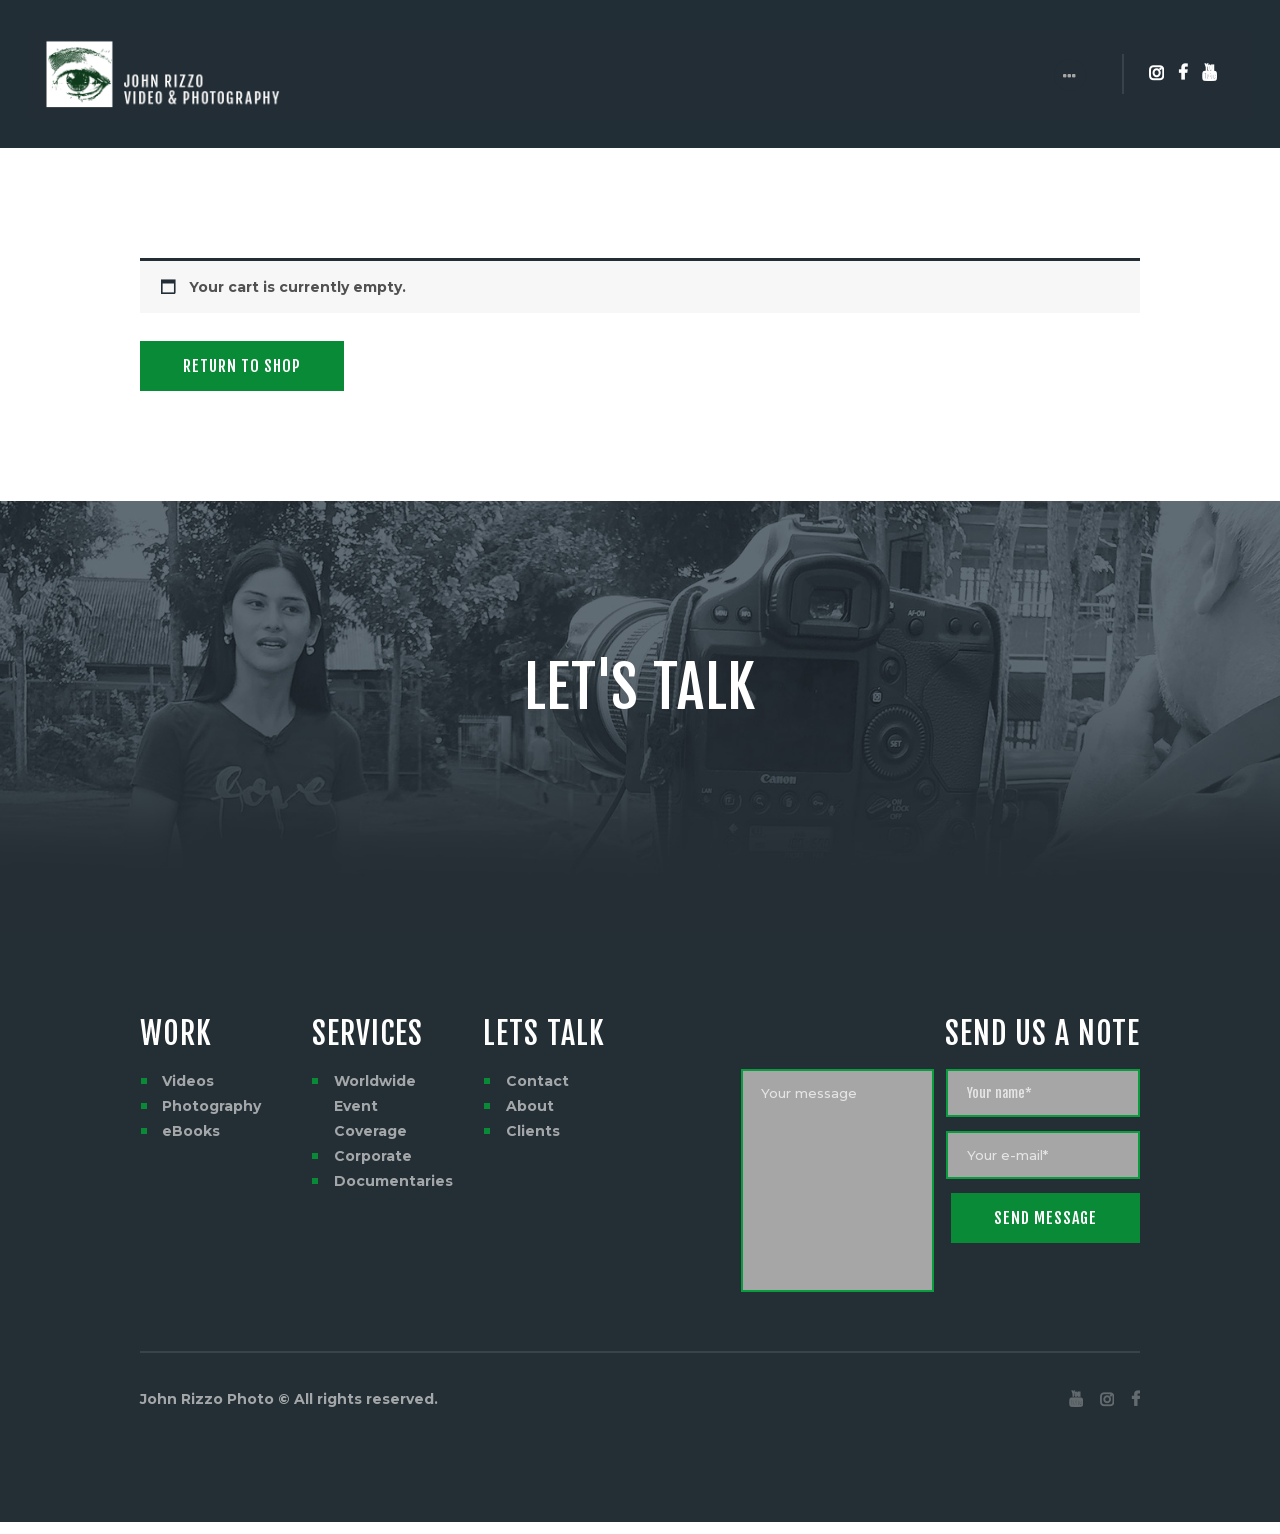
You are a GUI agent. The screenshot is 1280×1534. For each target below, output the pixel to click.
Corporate (373, 1156)
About (530, 1106)
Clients (533, 1131)
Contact (537, 1081)
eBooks (191, 1131)
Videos (188, 1081)
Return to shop (242, 366)
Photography (211, 1106)
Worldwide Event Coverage (375, 1106)
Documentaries (393, 1181)
